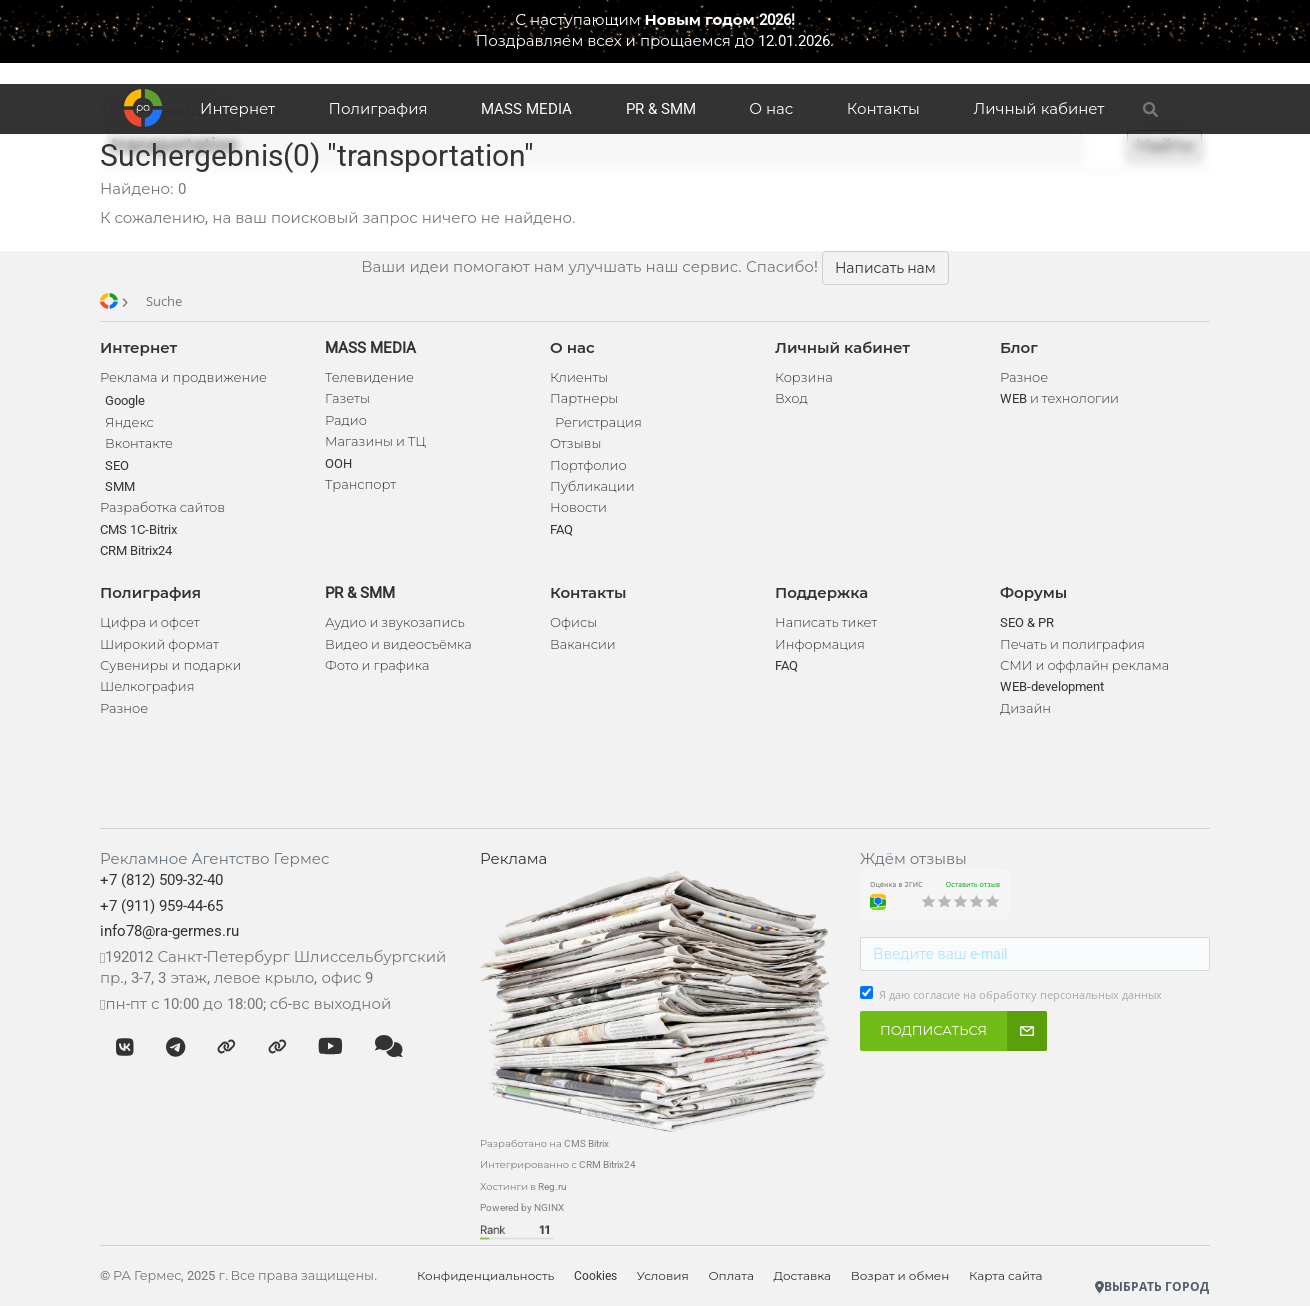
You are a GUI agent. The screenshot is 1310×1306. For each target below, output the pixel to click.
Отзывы (575, 443)
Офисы (573, 622)
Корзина (804, 377)
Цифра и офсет (150, 622)
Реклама (513, 859)
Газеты (347, 398)
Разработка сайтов (162, 507)
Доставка (803, 1276)
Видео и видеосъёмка (398, 644)
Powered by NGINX (522, 1207)
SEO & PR (1027, 622)
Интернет (237, 109)
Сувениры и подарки (170, 665)
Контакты (883, 109)
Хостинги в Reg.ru (523, 1186)
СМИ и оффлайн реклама (1084, 665)
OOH (338, 463)
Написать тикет (826, 622)
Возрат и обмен (902, 1276)
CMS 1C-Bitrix (138, 529)
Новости (578, 507)
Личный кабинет (1038, 109)
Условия (664, 1276)
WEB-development (1052, 686)
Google (125, 400)
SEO (117, 465)
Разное (124, 708)
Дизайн (1025, 708)
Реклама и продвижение (183, 377)
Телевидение (369, 377)
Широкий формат (159, 644)
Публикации (592, 486)
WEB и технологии (1059, 398)
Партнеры (584, 398)
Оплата (733, 1276)
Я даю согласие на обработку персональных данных (1020, 995)
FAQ (561, 529)
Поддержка (821, 593)
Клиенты (579, 377)
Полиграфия (378, 109)
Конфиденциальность (485, 1276)
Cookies (596, 1276)
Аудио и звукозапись (395, 622)
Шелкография (147, 686)
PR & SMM (661, 109)
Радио (346, 420)
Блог (1019, 348)
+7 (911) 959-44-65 (161, 906)
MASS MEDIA (526, 109)
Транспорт (360, 484)
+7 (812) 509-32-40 (161, 880)
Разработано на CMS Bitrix (544, 1143)
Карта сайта (1008, 1276)
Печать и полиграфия (1072, 644)
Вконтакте (139, 443)
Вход (791, 398)
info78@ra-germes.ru (169, 931)
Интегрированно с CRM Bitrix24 (558, 1164)
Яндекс (129, 422)
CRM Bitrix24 (136, 550)
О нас (771, 109)
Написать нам (885, 268)
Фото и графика (377, 665)
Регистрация (598, 422)
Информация (820, 644)
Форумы (1033, 593)
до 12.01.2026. (784, 41)
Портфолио (588, 465)
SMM (120, 486)
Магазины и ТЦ (375, 441)
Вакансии (583, 644)
